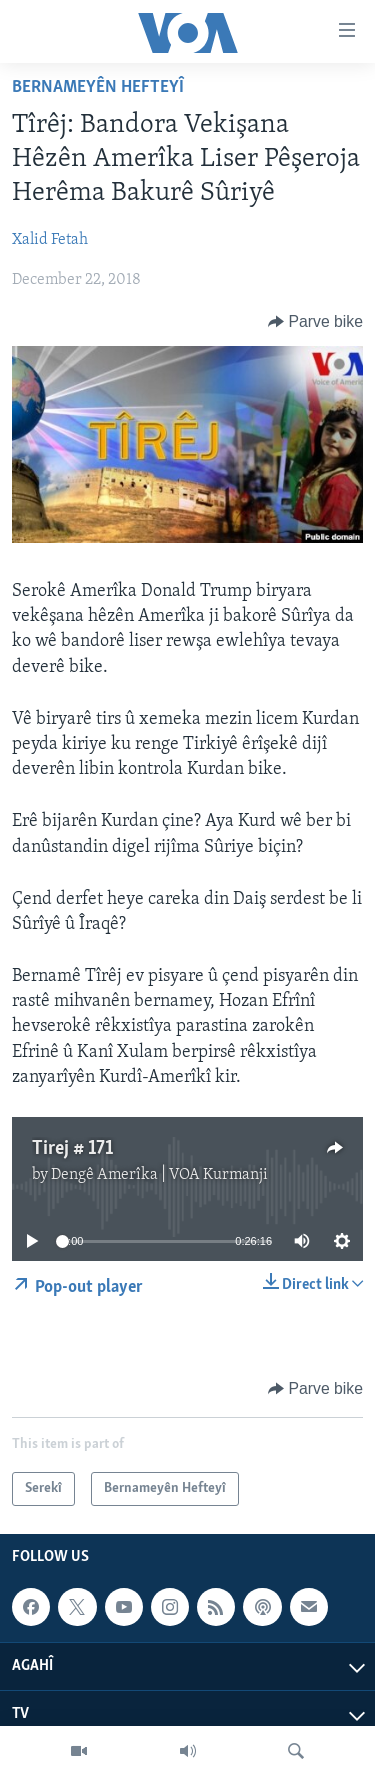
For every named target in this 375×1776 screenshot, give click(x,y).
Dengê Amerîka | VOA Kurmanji (159, 1175)
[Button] (315, 322)
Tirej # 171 (72, 1149)
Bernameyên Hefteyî (98, 87)
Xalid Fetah (50, 240)
